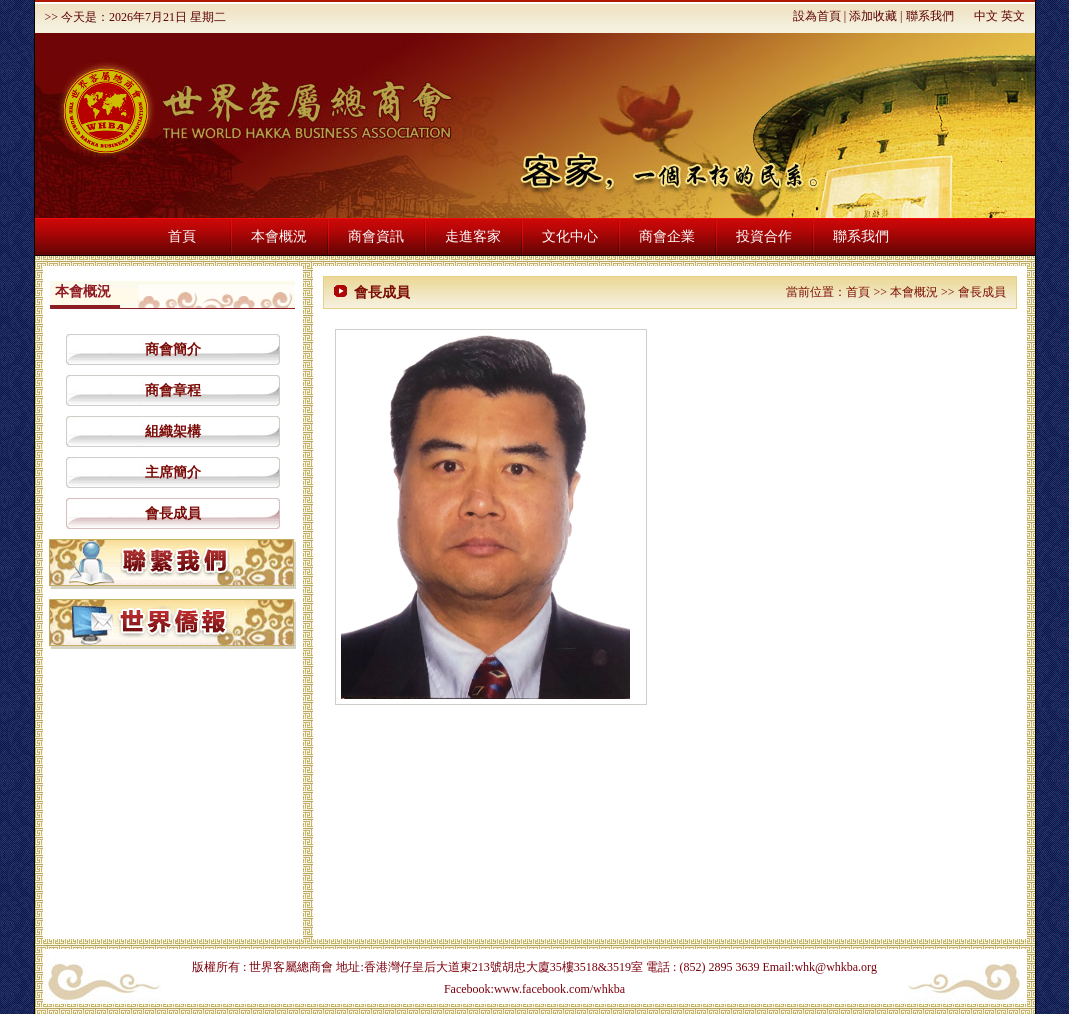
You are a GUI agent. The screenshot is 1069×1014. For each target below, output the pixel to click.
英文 (1013, 16)
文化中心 (570, 236)
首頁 (182, 236)
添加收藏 (873, 16)
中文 (986, 16)
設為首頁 (817, 16)
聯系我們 (930, 16)
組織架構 (173, 431)
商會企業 (667, 236)
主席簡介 (173, 472)
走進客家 (473, 236)
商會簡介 (173, 349)
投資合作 (764, 236)
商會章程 (173, 390)
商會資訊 (376, 236)
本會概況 (279, 236)
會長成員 (173, 513)
